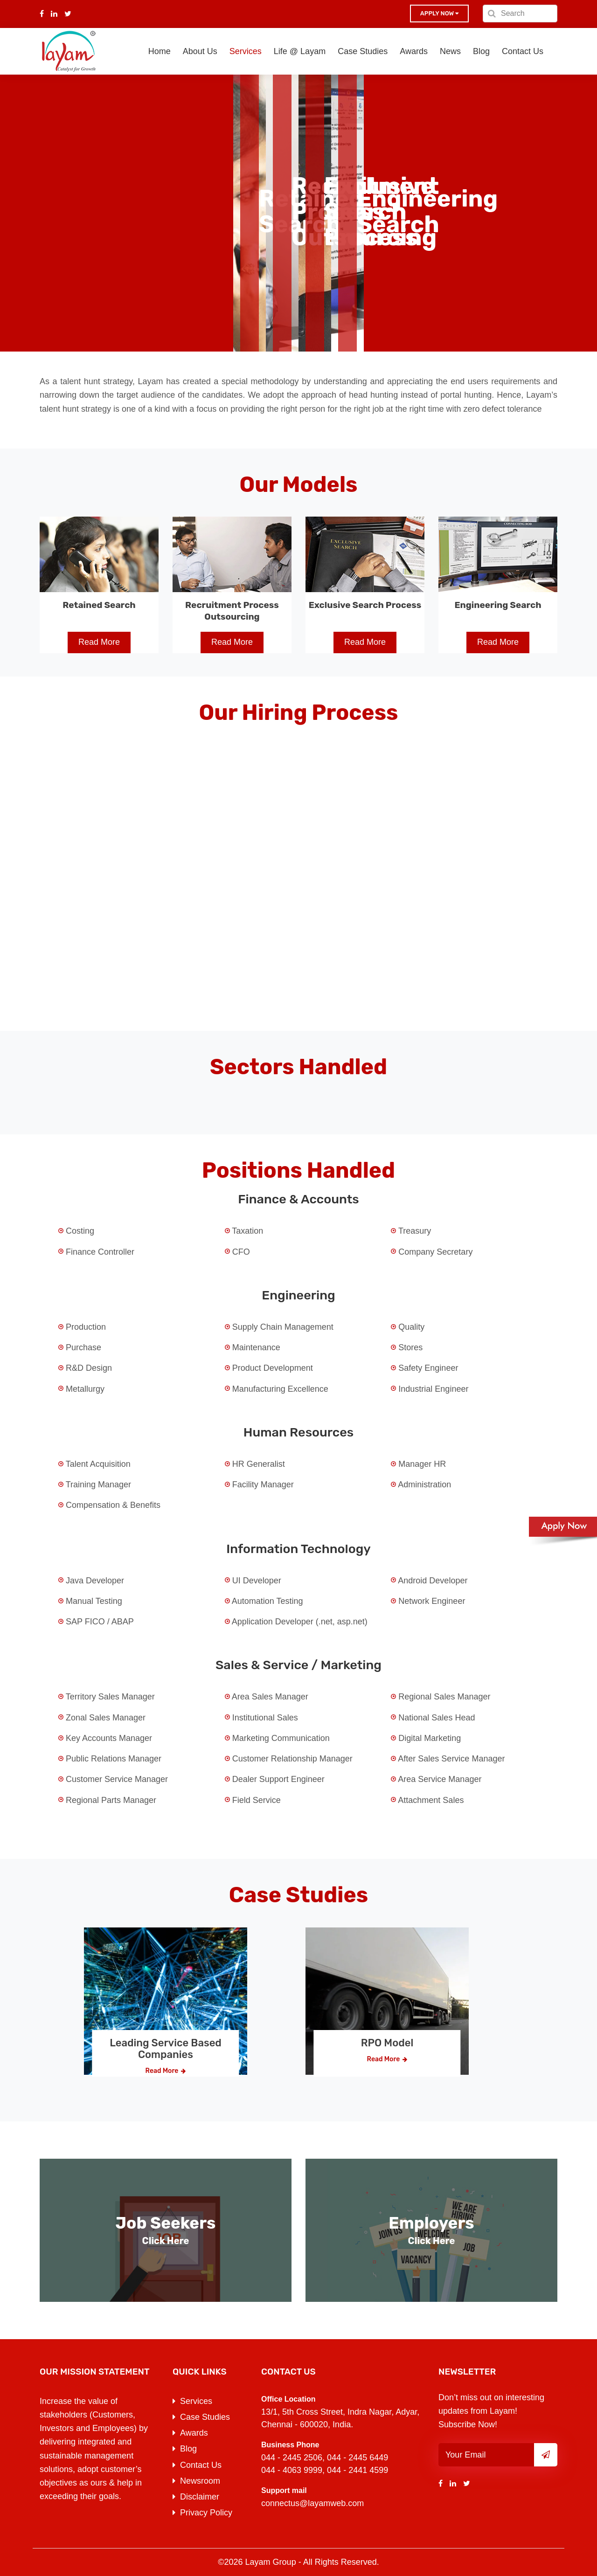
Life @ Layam (300, 51)
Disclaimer (199, 2496)
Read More (99, 642)
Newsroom (200, 2481)
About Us (200, 51)
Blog (481, 51)
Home (159, 51)
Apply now (439, 13)
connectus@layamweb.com (312, 2503)
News (450, 51)
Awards (414, 51)
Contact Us (522, 51)
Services (245, 51)
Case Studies (363, 51)
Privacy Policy (206, 2512)
